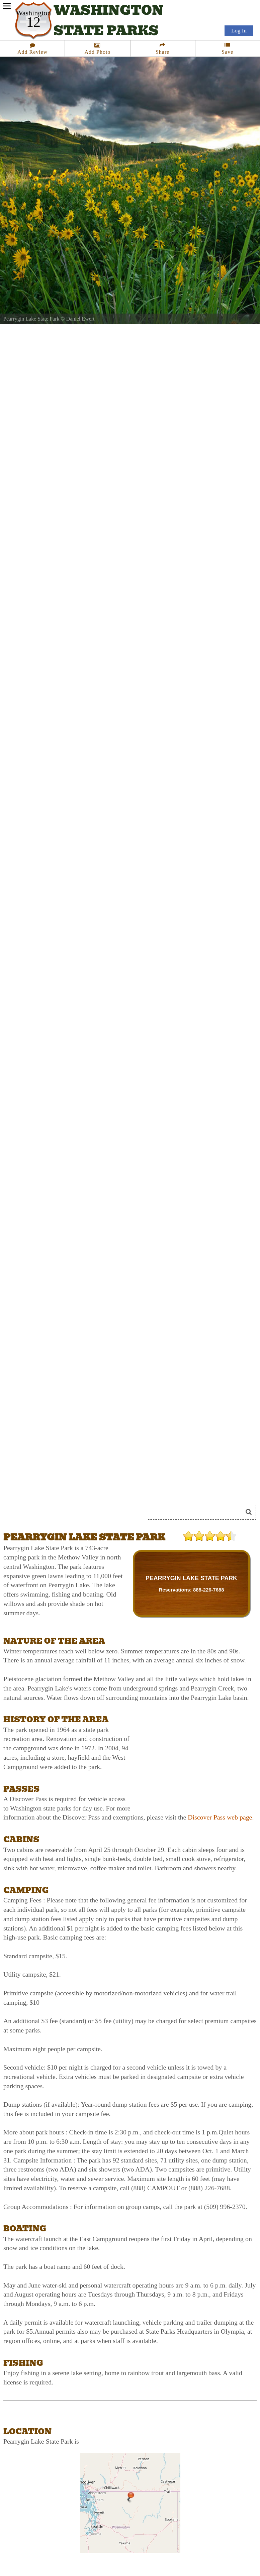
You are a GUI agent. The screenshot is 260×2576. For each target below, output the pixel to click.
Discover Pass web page (220, 1817)
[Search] (198, 1512)
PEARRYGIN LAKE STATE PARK (191, 1578)
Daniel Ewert (80, 319)
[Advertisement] (78, 1488)
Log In (239, 30)
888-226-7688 (208, 1590)
